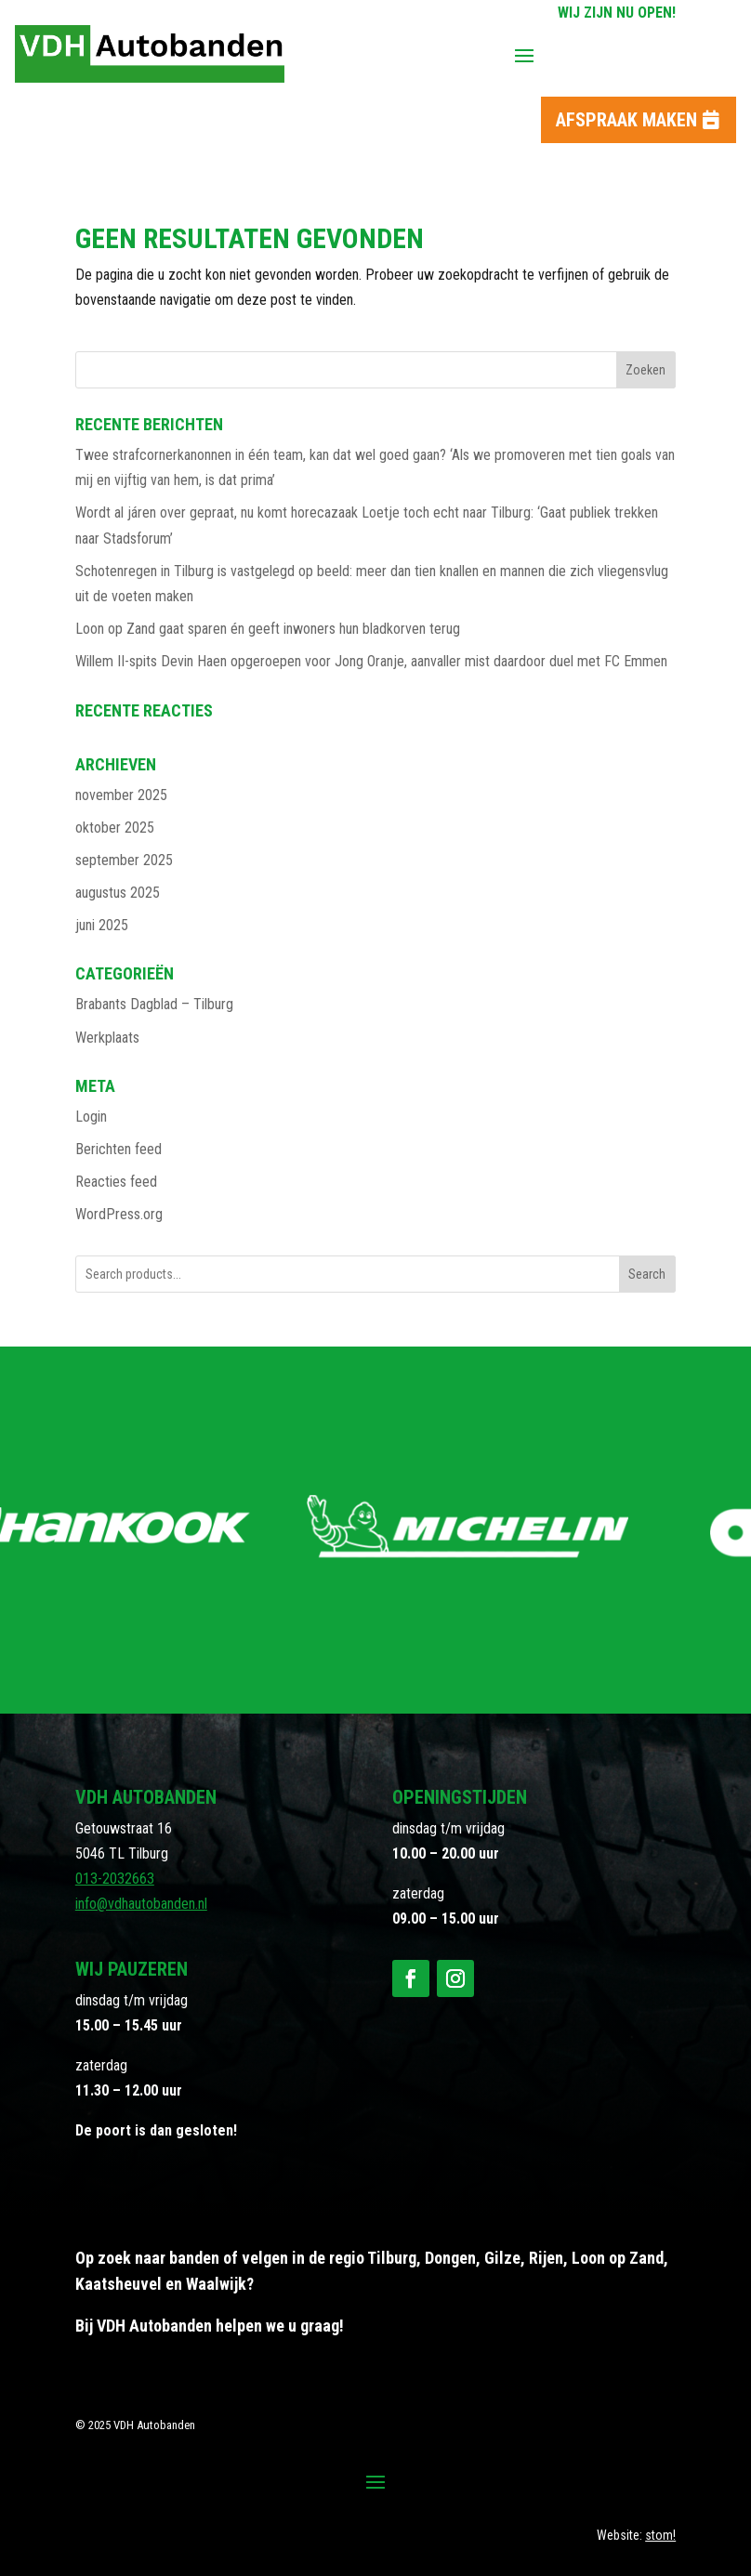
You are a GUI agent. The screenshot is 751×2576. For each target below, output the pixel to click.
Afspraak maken (626, 120)
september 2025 (124, 860)
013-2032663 (114, 1878)
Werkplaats (107, 1037)
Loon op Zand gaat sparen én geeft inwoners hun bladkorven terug (267, 628)
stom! (660, 2535)
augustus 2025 (117, 892)
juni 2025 (101, 925)
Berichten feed (118, 1149)
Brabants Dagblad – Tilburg (154, 1004)
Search (646, 1274)
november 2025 (121, 795)
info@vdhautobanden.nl (141, 1903)
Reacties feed (116, 1181)
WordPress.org (119, 1214)
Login (91, 1116)
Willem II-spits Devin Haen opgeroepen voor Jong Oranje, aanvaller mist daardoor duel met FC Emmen (371, 661)
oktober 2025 (114, 827)
